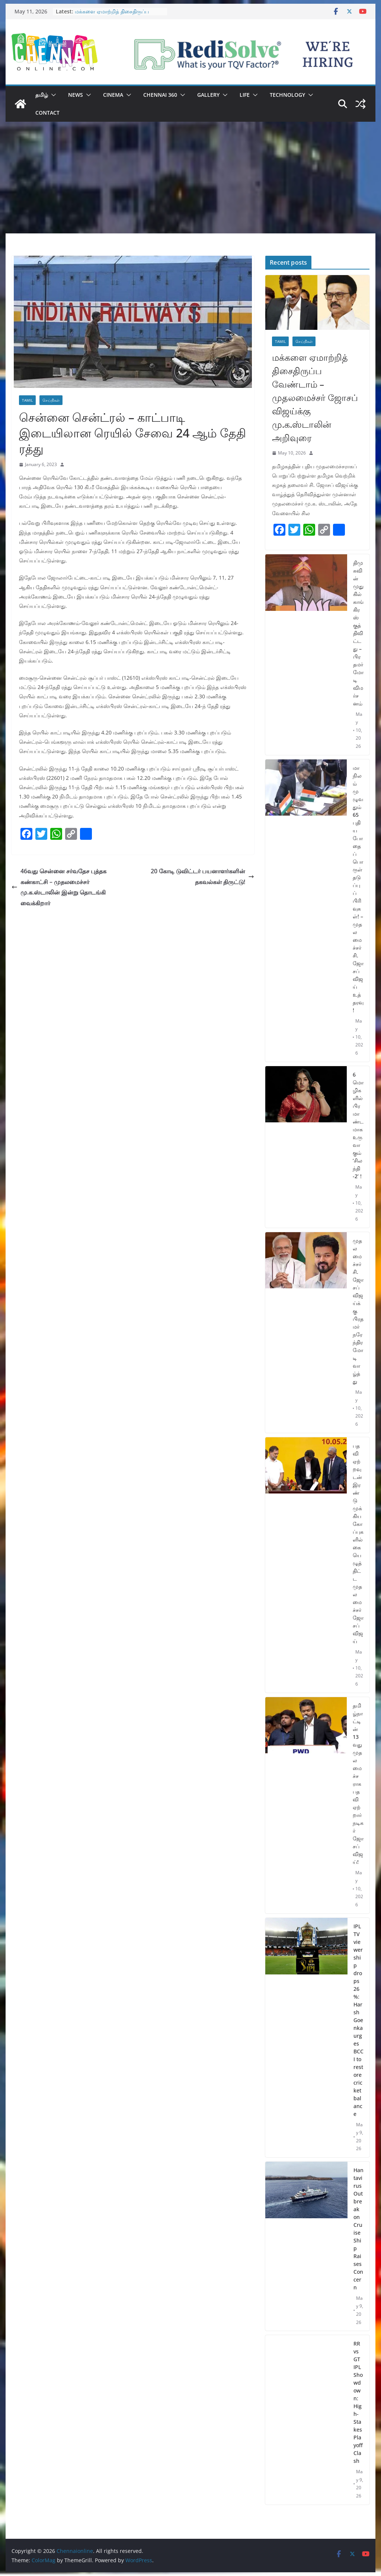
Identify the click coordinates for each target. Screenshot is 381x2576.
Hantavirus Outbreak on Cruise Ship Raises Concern (358, 2229)
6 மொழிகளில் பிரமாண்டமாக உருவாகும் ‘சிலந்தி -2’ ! (358, 1125)
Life (245, 94)
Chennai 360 (160, 94)
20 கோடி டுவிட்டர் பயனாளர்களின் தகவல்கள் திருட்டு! (202, 876)
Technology (287, 94)
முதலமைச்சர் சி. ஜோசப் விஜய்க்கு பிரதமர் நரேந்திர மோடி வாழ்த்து (358, 1311)
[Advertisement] (190, 177)
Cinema (113, 94)
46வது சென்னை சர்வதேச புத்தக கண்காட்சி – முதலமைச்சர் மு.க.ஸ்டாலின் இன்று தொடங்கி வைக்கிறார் (59, 887)
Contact (47, 112)
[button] (52, 95)
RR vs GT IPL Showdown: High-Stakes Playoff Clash (358, 2402)
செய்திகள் (51, 400)
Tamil (27, 400)
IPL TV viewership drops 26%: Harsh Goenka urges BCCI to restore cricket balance (358, 2020)
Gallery (208, 94)
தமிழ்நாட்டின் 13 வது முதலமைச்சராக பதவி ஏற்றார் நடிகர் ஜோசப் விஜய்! (358, 1783)
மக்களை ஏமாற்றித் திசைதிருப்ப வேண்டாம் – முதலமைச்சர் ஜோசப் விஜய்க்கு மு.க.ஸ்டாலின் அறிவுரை (315, 397)
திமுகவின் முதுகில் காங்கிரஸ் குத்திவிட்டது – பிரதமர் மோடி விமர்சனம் (358, 633)
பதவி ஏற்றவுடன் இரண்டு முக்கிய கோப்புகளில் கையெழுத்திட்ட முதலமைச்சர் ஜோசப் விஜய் (358, 1543)
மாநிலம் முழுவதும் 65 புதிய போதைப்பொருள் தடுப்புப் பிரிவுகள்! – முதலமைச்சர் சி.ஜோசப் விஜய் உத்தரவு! (358, 889)
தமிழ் (41, 94)
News (75, 94)
